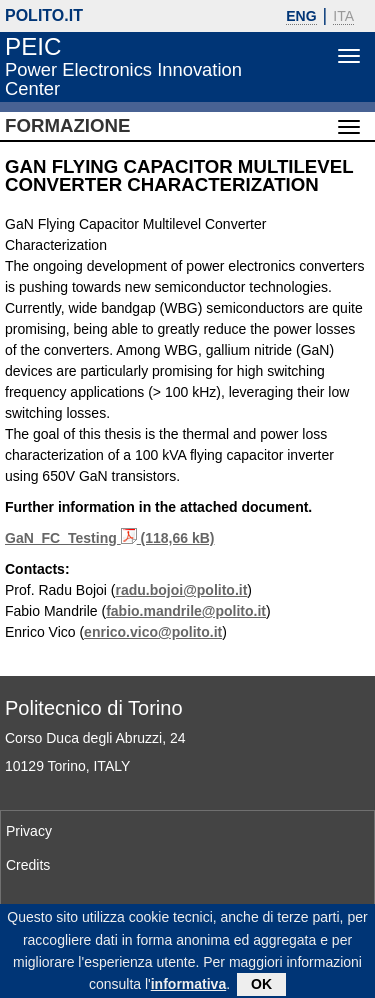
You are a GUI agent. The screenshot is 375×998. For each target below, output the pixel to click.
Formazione (67, 125)
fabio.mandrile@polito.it (186, 611)
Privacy (29, 831)
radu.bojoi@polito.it (182, 590)
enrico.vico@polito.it (153, 632)
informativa (188, 989)
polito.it (44, 15)
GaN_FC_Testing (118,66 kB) (109, 538)
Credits (28, 865)
